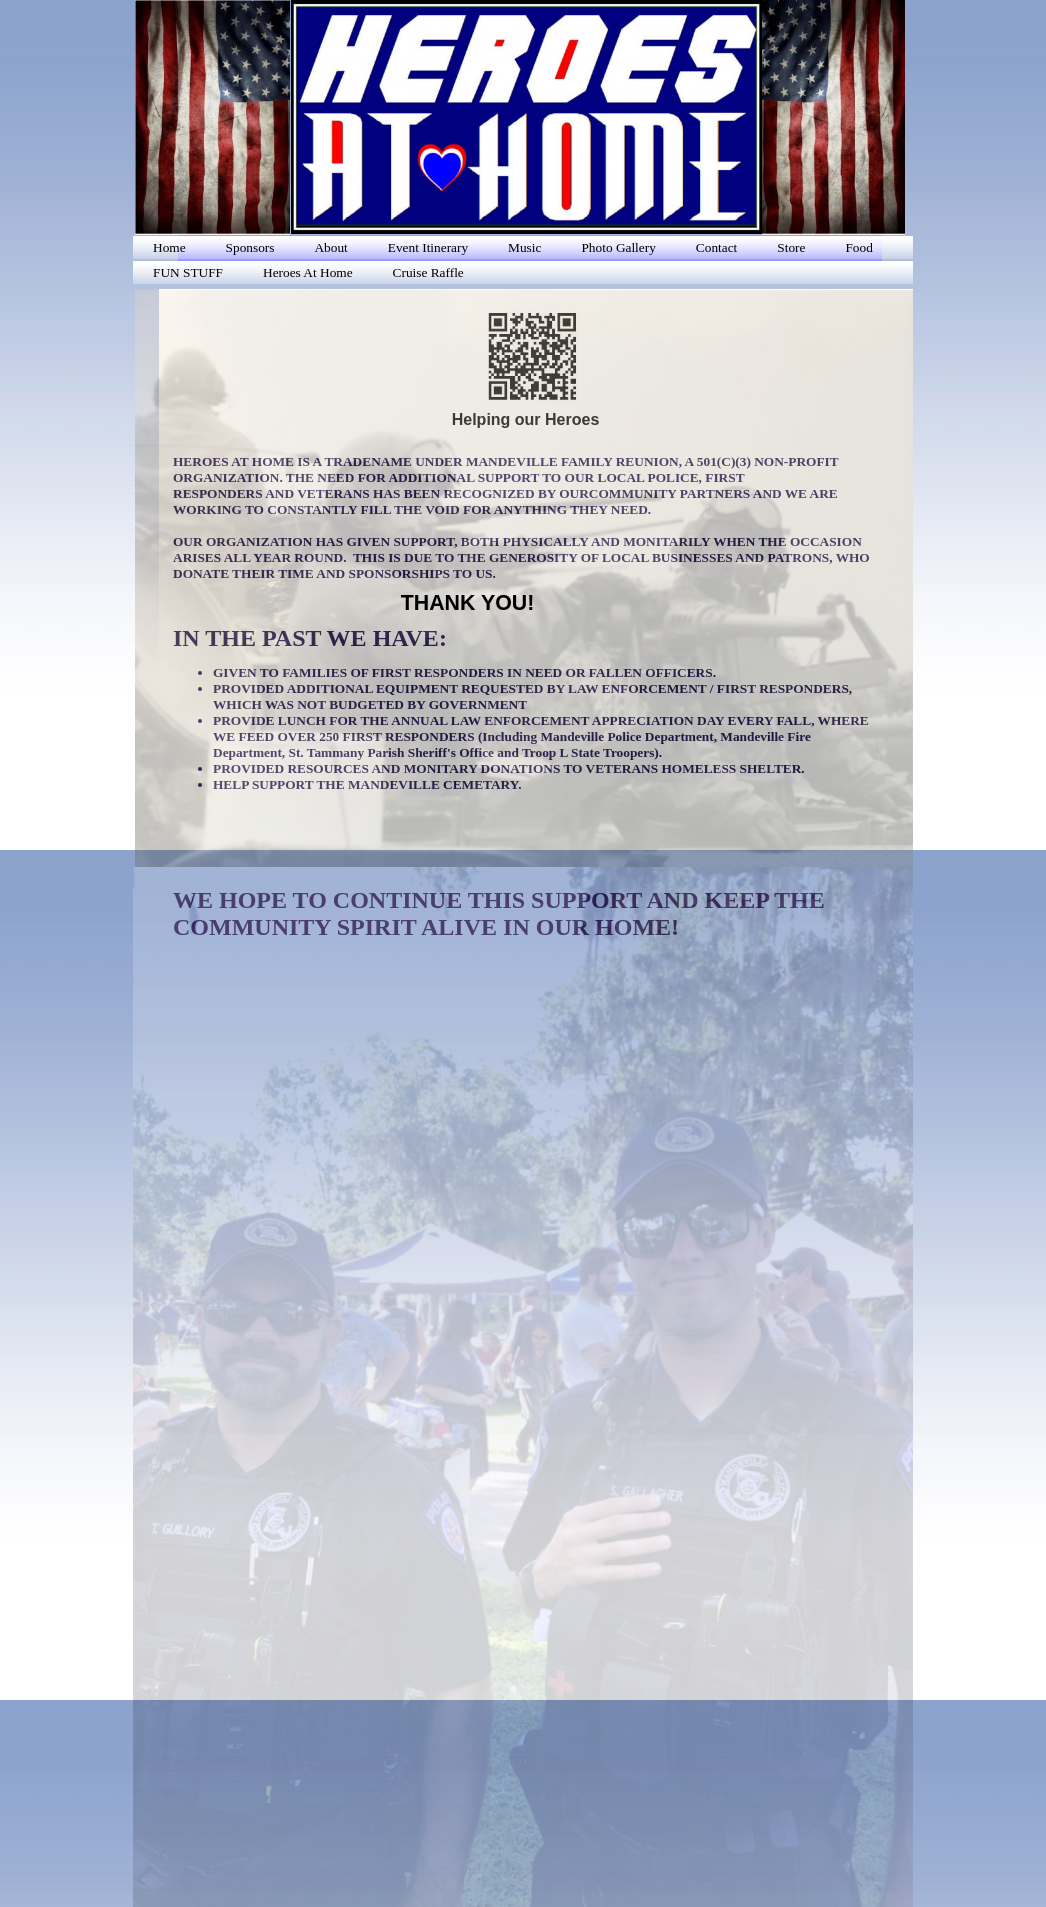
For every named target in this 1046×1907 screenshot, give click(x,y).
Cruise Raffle (428, 272)
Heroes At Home (308, 272)
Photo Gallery (618, 247)
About (330, 247)
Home (169, 247)
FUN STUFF (188, 272)
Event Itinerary (428, 247)
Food (858, 247)
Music (524, 247)
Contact (716, 247)
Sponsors (250, 247)
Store (791, 247)
